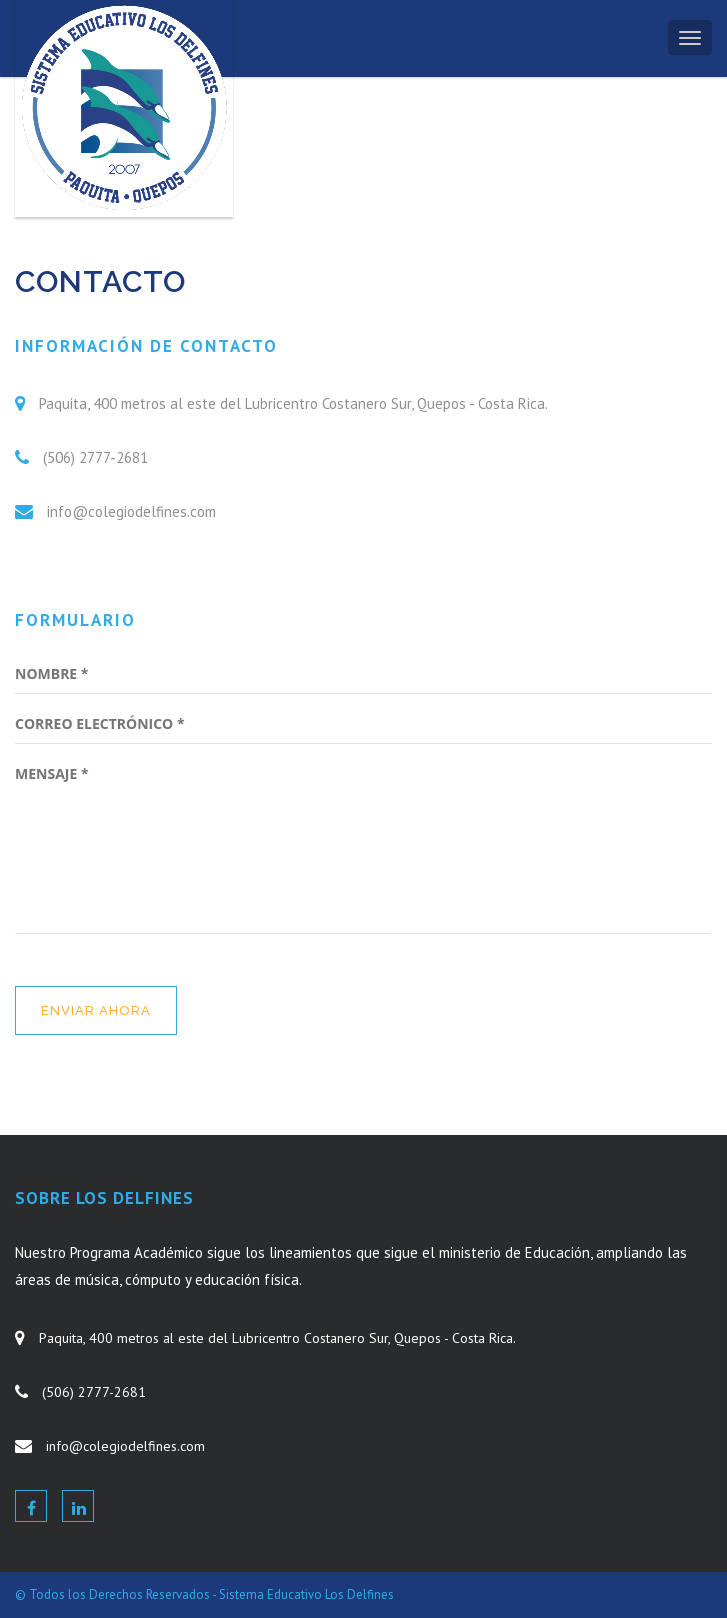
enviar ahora (96, 1010)
